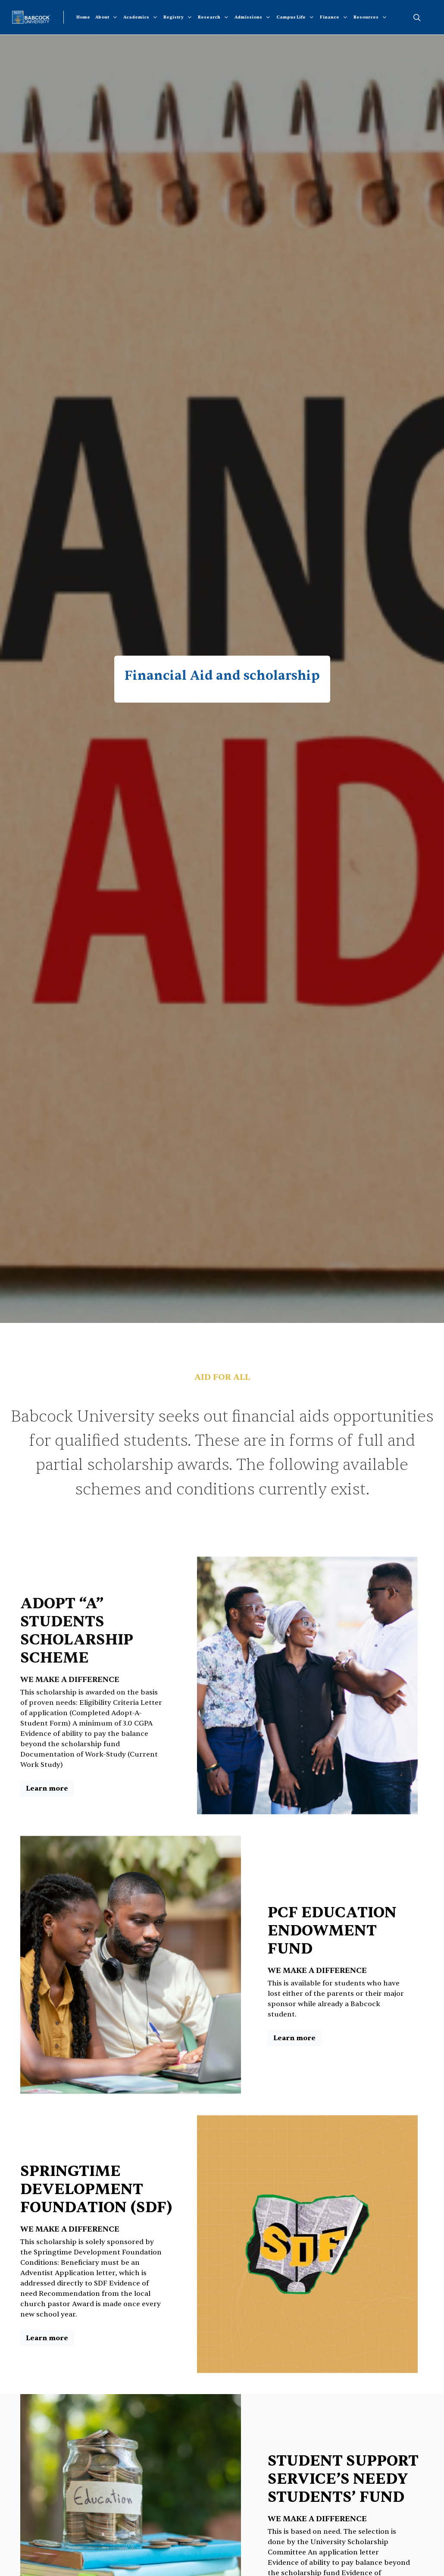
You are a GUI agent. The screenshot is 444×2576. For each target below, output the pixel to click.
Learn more (47, 1788)
